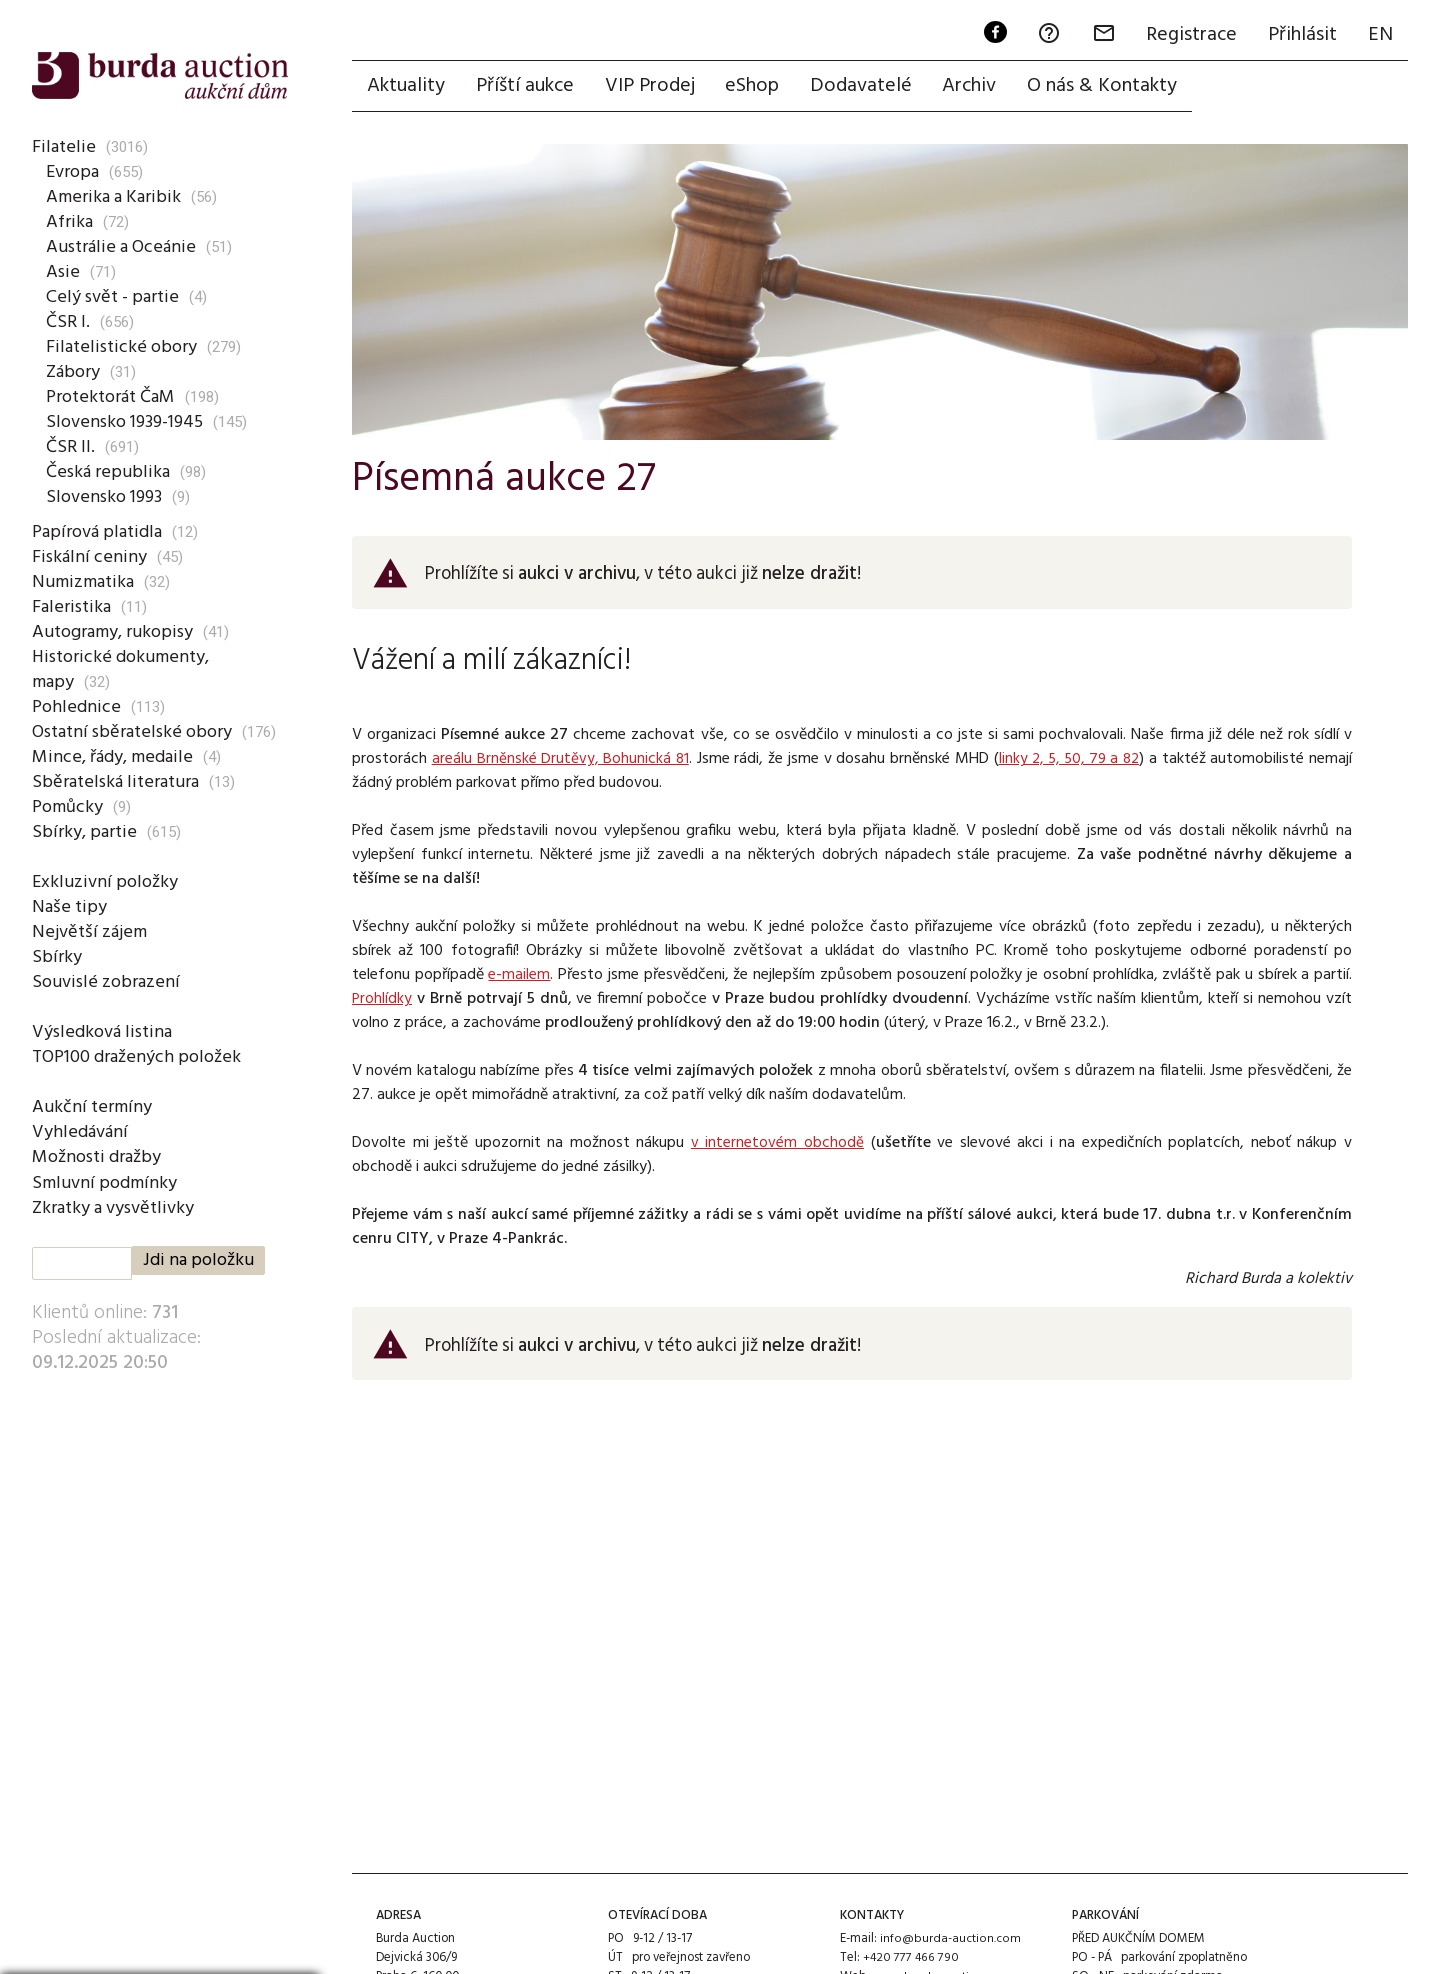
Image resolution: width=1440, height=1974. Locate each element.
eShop (757, 87)
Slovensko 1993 (107, 497)
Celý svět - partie (114, 297)
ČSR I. (68, 322)
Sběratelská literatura (117, 782)
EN (1379, 36)
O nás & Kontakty (1111, 87)
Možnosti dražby (100, 1157)
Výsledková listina (104, 1032)
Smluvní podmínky (105, 1183)
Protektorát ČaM (114, 397)
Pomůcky (68, 807)
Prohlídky (382, 1000)
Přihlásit (1300, 36)
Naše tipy (69, 907)
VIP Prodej (653, 87)
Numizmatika (84, 582)
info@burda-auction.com (950, 1939)
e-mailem (519, 976)
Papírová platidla (98, 532)
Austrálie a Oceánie (122, 247)
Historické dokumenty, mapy (122, 669)
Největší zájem (90, 932)
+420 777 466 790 (910, 1958)
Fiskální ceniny (88, 557)
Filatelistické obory (121, 347)
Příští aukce (527, 87)
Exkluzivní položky (105, 882)
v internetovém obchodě (777, 1144)
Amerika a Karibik (113, 197)
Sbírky (56, 957)
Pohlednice (75, 707)
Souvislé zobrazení (106, 982)
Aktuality (407, 87)
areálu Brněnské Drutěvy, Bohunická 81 (559, 760)
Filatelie (62, 147)
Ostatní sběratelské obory (135, 732)
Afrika (69, 222)
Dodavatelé (867, 87)
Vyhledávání (80, 1132)
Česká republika (107, 472)
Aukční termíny (92, 1107)
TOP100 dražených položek (139, 1057)
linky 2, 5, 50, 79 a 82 (1067, 760)
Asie (62, 272)
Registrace (1188, 36)
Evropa (73, 172)
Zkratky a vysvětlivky (117, 1208)
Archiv (977, 87)
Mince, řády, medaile (113, 757)
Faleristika (71, 607)
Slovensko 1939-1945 (129, 422)
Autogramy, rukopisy (115, 632)
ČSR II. (71, 447)
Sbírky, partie (83, 832)
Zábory (74, 372)
